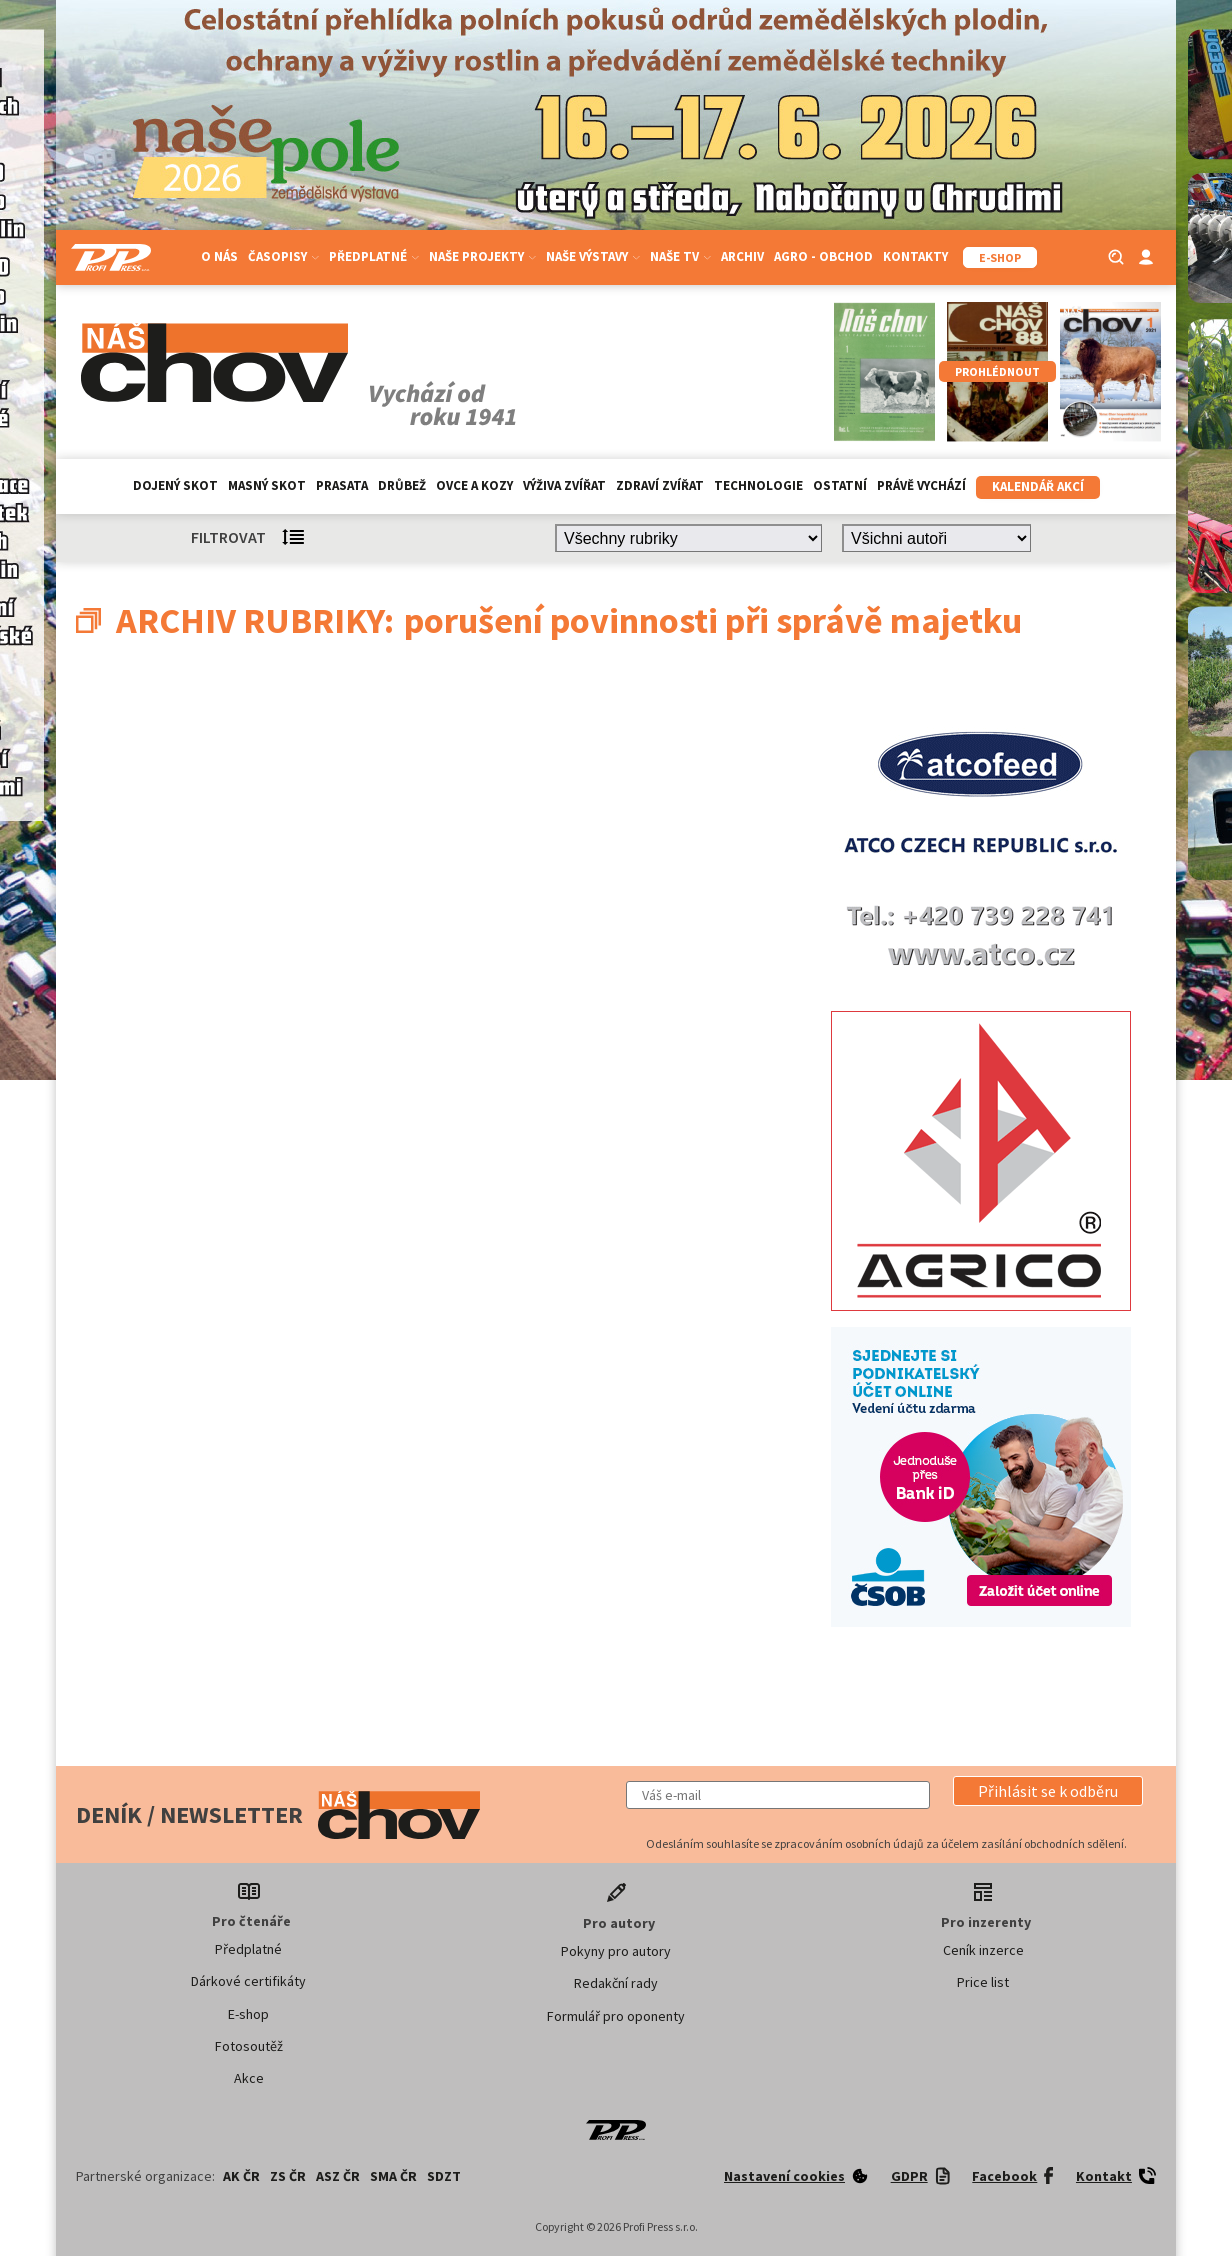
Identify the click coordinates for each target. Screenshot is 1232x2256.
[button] (1048, 1791)
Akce (249, 2078)
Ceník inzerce (983, 1950)
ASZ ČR (338, 2176)
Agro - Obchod (823, 256)
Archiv (742, 256)
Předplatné (374, 256)
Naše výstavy (593, 256)
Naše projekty (482, 256)
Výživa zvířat (564, 485)
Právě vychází (921, 485)
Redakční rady (616, 1983)
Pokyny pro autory (616, 1951)
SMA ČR (393, 2176)
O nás (219, 256)
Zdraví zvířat (660, 485)
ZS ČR (288, 2176)
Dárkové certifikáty (248, 1981)
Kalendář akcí (1038, 486)
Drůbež (402, 485)
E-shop (248, 2014)
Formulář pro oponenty (616, 2016)
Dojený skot (175, 485)
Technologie (758, 485)
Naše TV (680, 256)
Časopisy (283, 256)
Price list (983, 1982)
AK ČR (241, 2176)
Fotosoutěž (249, 2046)
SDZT (444, 2176)
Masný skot (267, 485)
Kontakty (915, 256)
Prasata (342, 485)
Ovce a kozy (474, 485)
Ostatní (840, 485)
